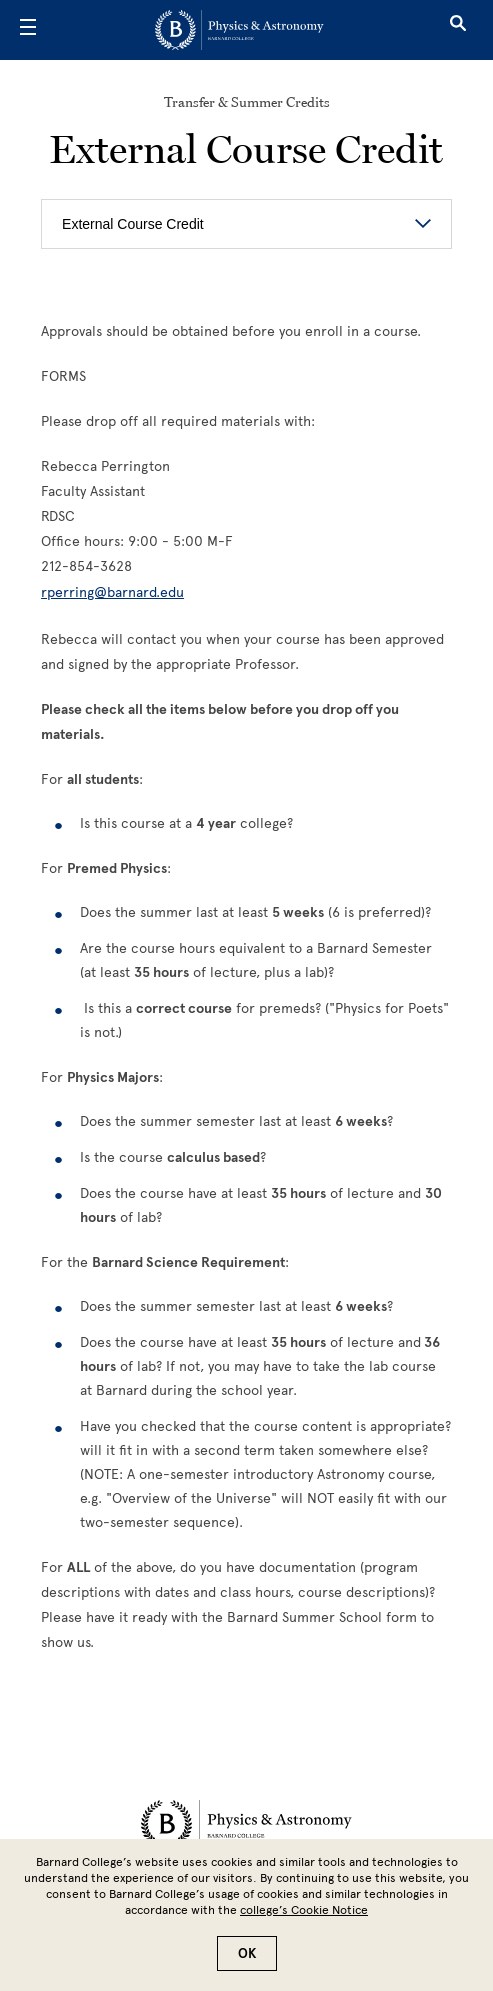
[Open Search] (458, 30)
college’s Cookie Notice (304, 1910)
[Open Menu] (28, 30)
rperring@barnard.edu (112, 592)
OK (247, 1953)
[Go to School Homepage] (239, 30)
